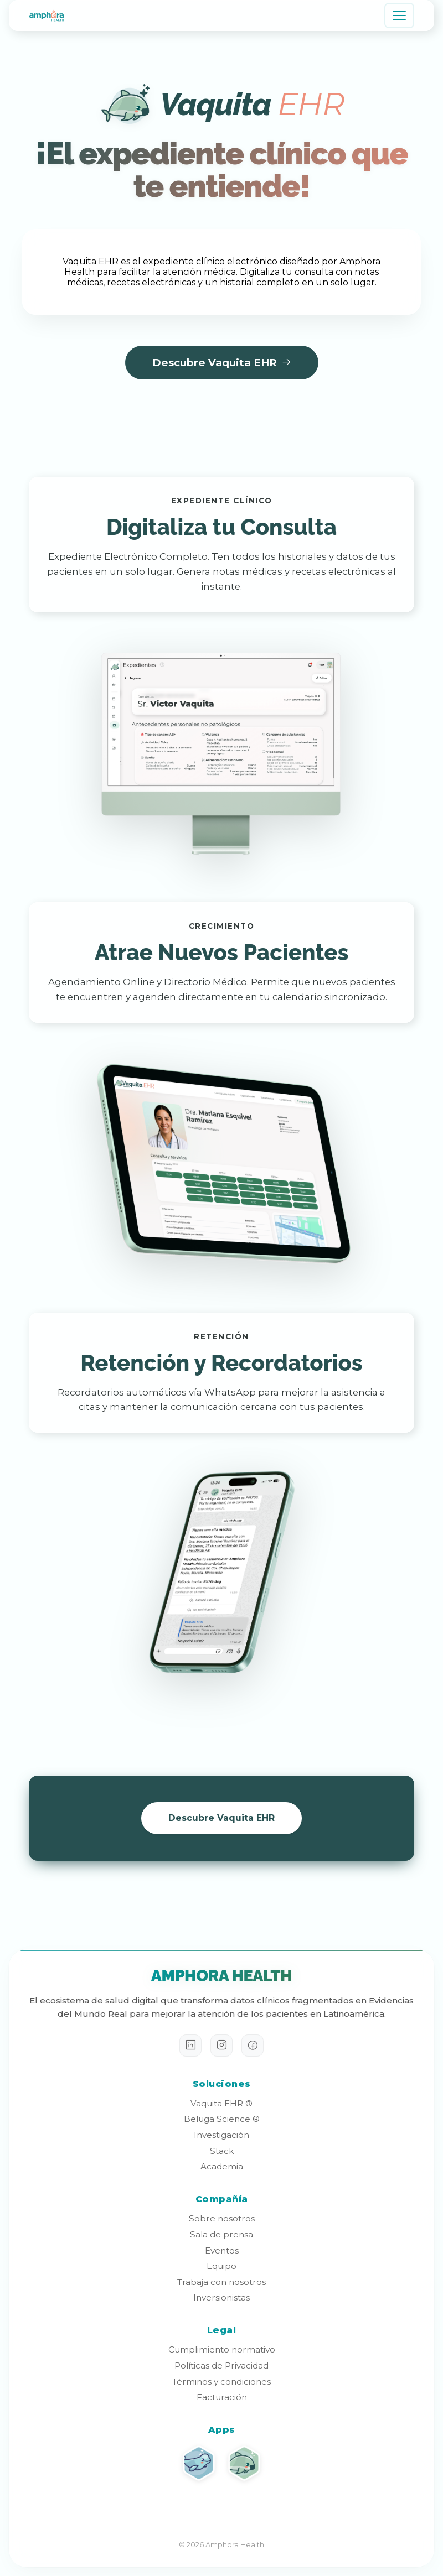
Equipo (221, 2266)
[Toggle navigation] (399, 15)
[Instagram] (221, 2045)
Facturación (222, 2397)
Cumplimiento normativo (221, 2349)
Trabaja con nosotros (221, 2282)
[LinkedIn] (190, 2045)
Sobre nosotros (222, 2218)
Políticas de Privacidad (221, 2365)
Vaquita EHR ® (221, 2103)
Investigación (221, 2135)
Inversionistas (221, 2297)
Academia (221, 2166)
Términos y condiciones (221, 2381)
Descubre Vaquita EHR (221, 362)
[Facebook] (252, 2045)
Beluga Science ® (222, 2119)
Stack (222, 2151)
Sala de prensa (221, 2234)
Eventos (222, 2250)
